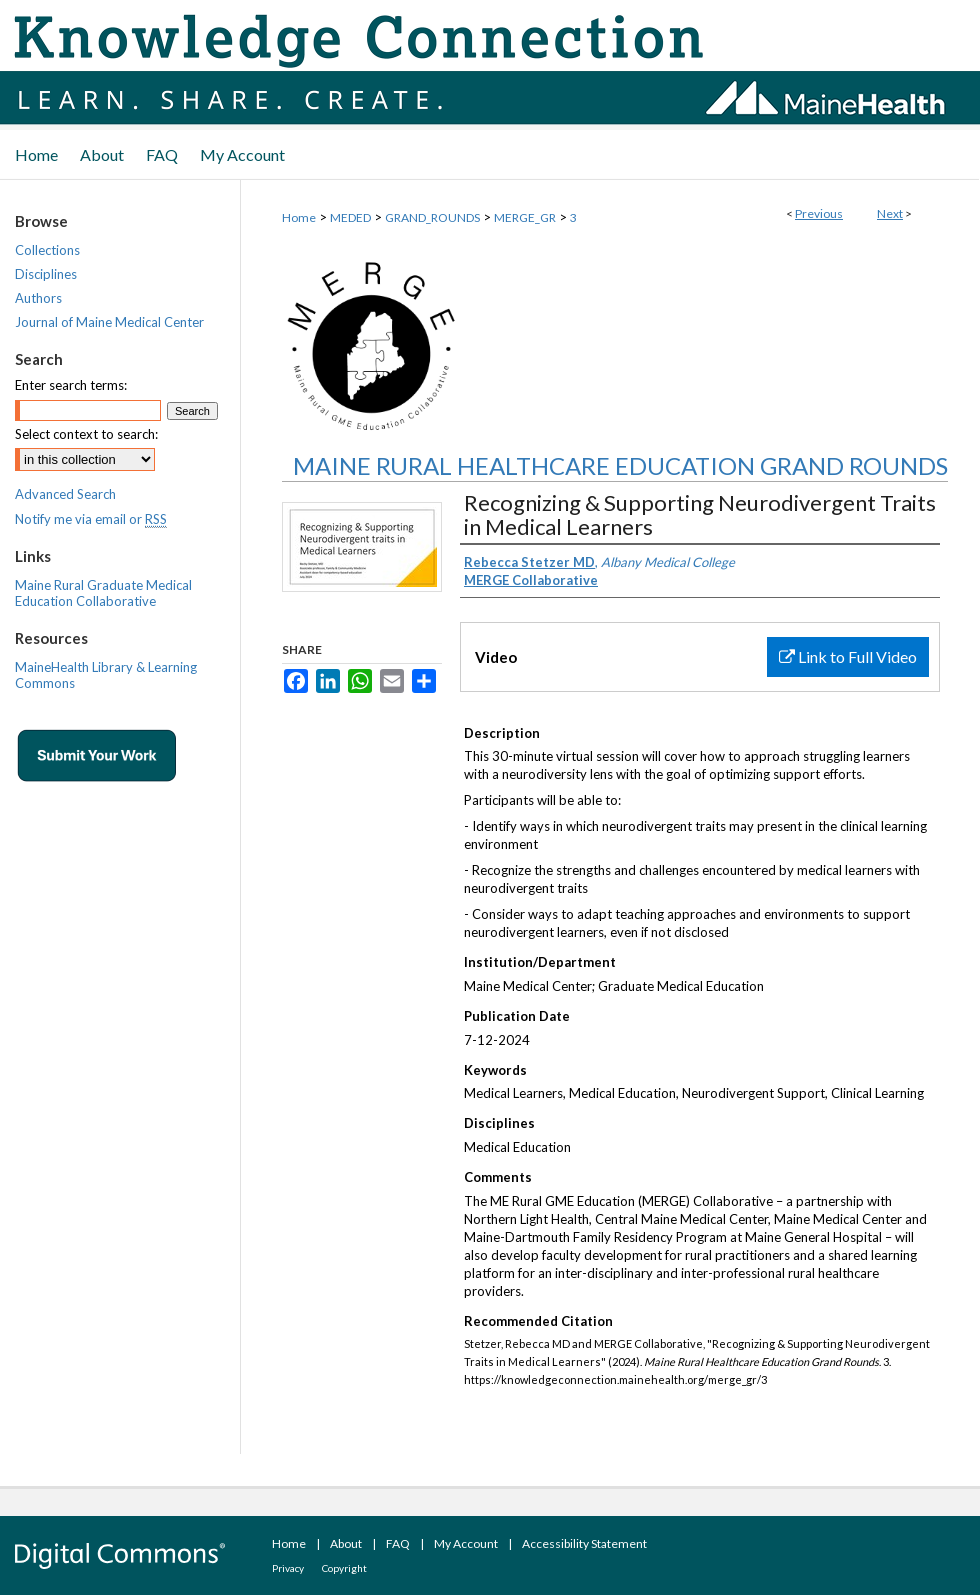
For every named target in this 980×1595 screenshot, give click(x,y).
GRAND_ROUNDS (432, 217)
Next (890, 213)
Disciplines (46, 274)
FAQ (398, 1543)
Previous (819, 213)
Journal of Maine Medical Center (109, 322)
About (346, 1543)
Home (299, 217)
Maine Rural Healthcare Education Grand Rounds (620, 465)
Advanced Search (65, 494)
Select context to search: (86, 434)
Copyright (344, 1568)
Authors (38, 298)
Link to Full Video (848, 656)
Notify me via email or (91, 519)
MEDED (350, 217)
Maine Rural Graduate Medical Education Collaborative (103, 593)
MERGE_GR (525, 217)
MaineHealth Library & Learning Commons (106, 675)
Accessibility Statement (584, 1543)
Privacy (288, 1568)
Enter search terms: (71, 385)
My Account (466, 1543)
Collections (47, 250)
